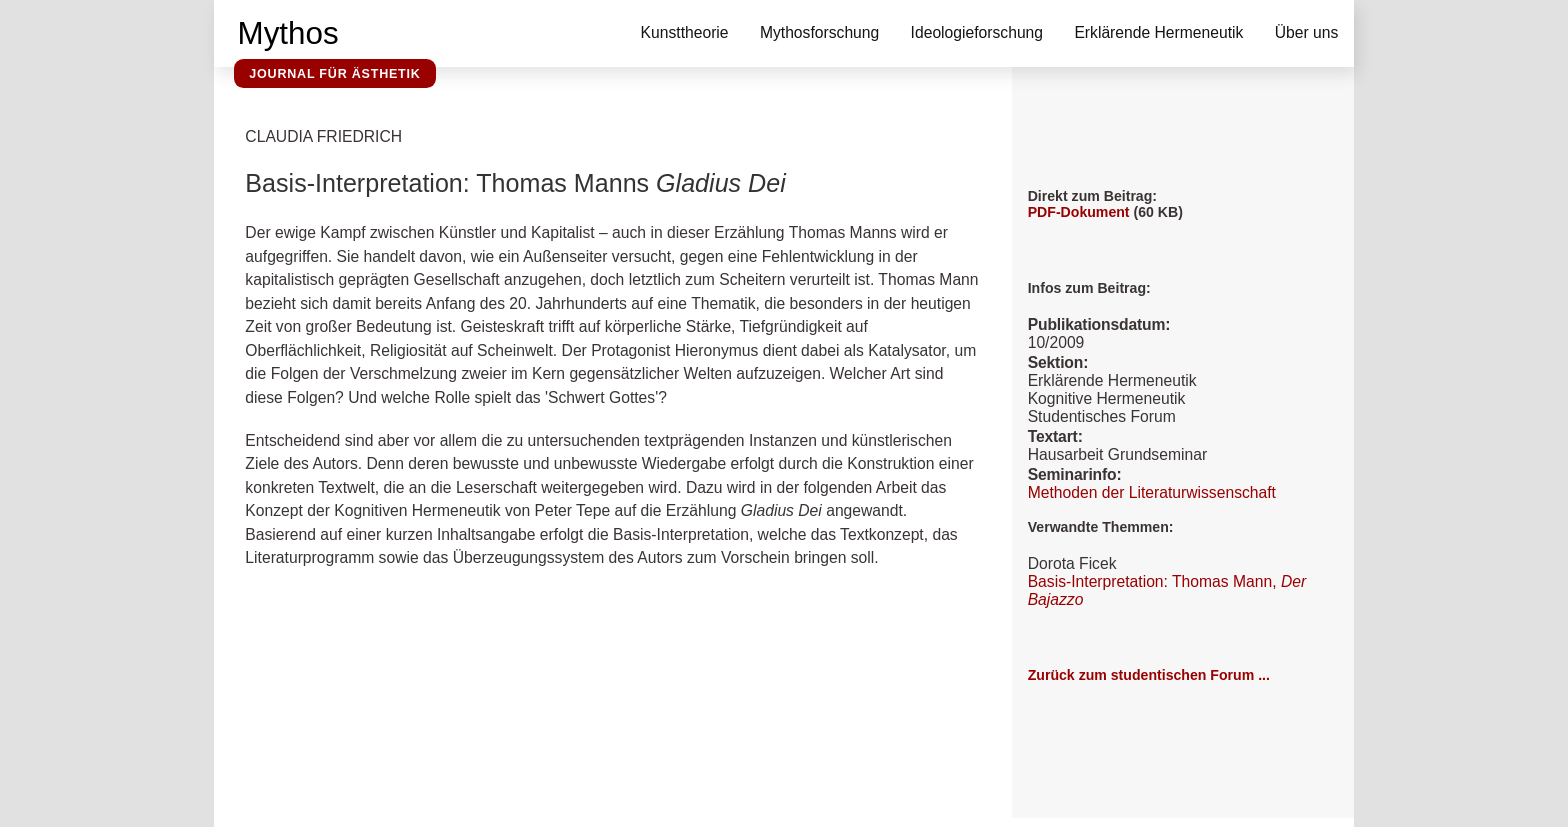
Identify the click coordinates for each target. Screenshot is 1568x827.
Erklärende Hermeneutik (1158, 32)
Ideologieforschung (977, 32)
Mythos (288, 33)
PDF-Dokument (1079, 212)
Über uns (1307, 32)
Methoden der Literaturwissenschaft (1152, 492)
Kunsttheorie (685, 32)
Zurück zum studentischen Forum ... (1149, 675)
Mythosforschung (819, 32)
